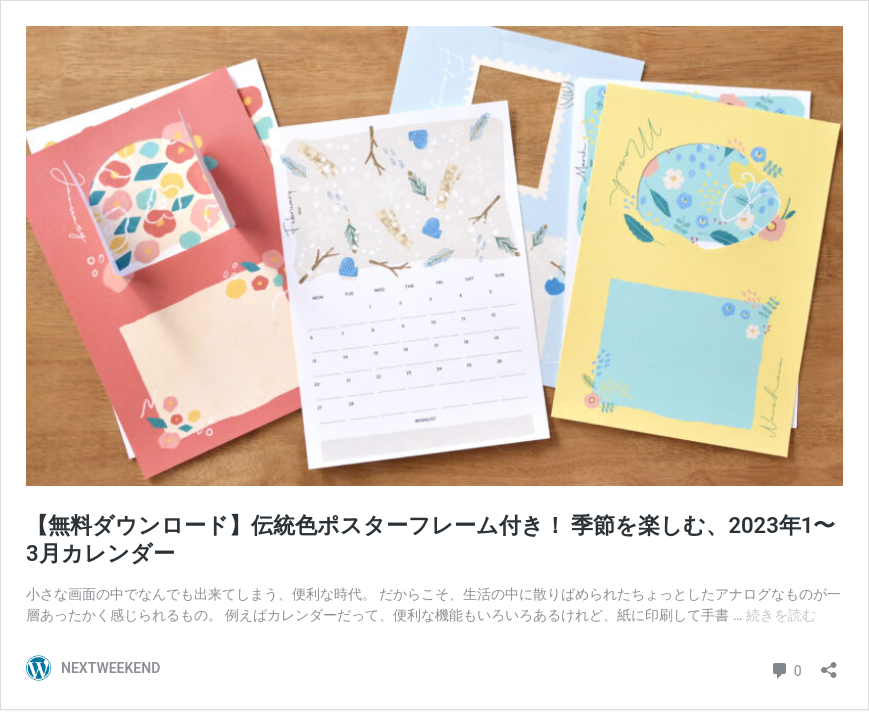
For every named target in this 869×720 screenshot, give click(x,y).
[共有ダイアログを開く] (829, 663)
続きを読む (781, 615)
